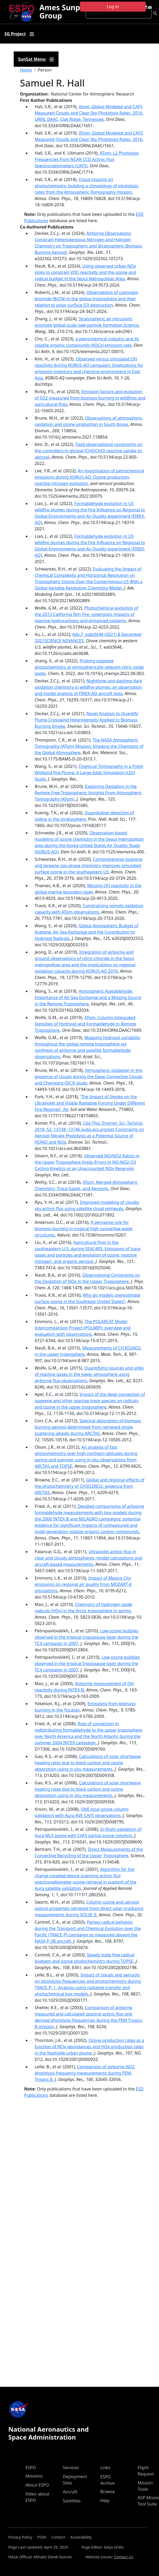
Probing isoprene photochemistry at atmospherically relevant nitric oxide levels (89, 667)
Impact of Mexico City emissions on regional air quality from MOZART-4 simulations (83, 1584)
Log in (113, 6)
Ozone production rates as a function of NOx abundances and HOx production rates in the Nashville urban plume (89, 2046)
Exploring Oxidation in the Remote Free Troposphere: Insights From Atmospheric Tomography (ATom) (88, 792)
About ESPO (37, 2485)
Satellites (71, 2501)
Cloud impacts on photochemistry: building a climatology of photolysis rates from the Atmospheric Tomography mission (86, 186)
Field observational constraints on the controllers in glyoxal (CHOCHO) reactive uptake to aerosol (88, 450)
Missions (34, 2476)
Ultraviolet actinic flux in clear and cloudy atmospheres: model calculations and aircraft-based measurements (88, 1558)
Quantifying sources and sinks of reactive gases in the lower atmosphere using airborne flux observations (89, 1374)
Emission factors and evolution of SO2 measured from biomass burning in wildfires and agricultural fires (90, 398)
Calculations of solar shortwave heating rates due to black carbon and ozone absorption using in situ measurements (88, 1762)
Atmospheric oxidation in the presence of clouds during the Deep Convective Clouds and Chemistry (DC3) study (89, 1076)
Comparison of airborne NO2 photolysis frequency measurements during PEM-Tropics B (85, 2073)
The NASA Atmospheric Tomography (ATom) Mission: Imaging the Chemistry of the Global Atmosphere (89, 746)
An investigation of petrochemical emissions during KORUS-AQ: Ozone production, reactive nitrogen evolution (89, 477)
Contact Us (123, 2556)
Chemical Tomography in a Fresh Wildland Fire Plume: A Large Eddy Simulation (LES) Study (89, 772)
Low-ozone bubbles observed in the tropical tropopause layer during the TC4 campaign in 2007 (87, 1637)
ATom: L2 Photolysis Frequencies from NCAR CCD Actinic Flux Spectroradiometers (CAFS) (87, 159)
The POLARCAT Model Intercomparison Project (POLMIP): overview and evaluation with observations (83, 1328)
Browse (107, 2491)
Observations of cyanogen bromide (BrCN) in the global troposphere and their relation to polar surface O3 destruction (86, 298)
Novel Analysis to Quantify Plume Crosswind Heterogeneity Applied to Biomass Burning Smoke (86, 720)
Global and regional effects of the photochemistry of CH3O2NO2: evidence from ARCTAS (89, 1486)
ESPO (31, 2467)
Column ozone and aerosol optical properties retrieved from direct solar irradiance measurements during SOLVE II (89, 1908)
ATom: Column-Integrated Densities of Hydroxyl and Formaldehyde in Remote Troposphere (85, 1024)
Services (71, 2467)
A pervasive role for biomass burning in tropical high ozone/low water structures (84, 1228)
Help (104, 2500)
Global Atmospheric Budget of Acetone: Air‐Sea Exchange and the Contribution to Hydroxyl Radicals (86, 932)
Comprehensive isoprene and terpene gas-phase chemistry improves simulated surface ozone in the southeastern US (89, 865)
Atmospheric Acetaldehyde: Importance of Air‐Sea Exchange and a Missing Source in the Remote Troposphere (88, 997)
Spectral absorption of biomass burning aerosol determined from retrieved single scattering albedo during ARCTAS (88, 1427)
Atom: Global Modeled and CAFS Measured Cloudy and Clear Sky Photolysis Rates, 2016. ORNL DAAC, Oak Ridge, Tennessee (89, 113)
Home (26, 70)
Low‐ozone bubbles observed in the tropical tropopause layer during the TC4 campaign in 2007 (87, 1663)
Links (105, 2467)
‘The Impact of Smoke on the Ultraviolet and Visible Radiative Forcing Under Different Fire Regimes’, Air (90, 1103)
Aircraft (70, 2492)
